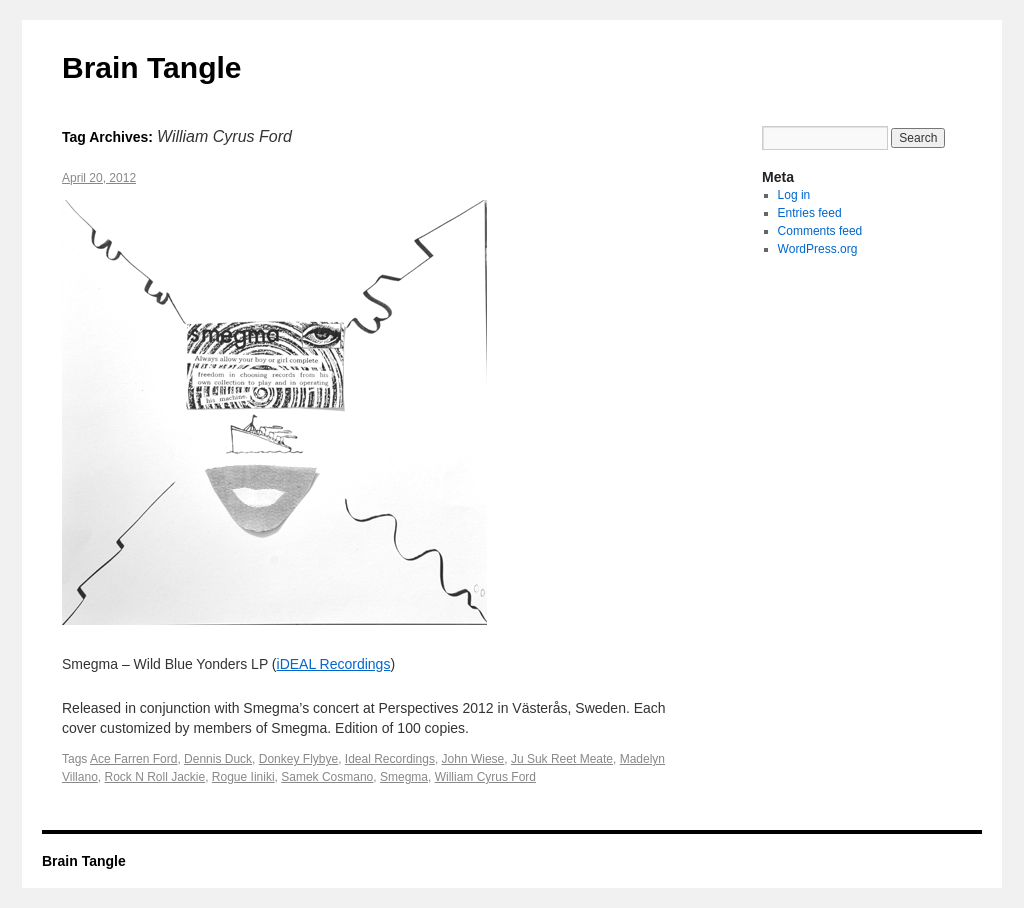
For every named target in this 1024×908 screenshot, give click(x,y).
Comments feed (820, 231)
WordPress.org (818, 249)
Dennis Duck (218, 759)
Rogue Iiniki (243, 777)
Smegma (404, 777)
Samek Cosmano (327, 777)
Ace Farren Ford (133, 759)
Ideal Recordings (390, 759)
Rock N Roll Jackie (154, 777)
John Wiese (473, 759)
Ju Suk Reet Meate (562, 759)
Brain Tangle (151, 67)
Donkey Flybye (298, 759)
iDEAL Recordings (334, 664)
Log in (794, 195)
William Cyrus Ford (485, 777)
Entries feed (810, 213)
